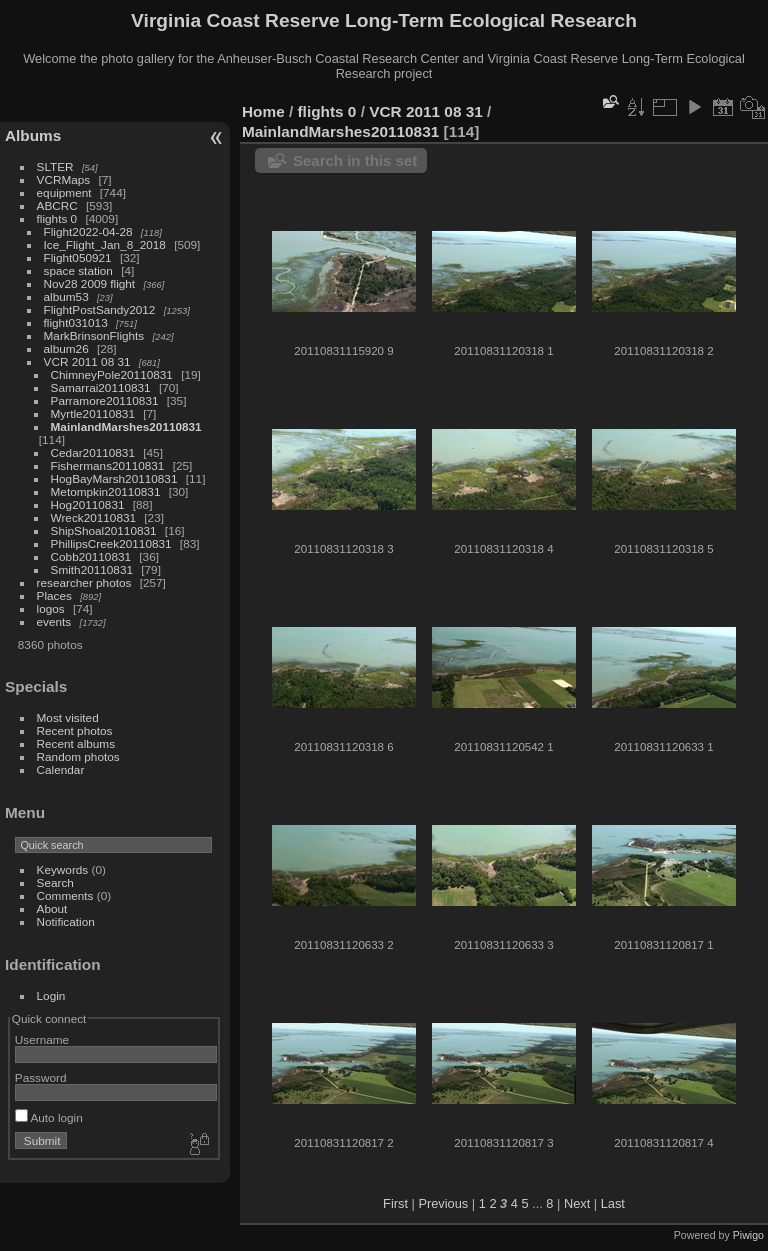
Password (41, 1077)
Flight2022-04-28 (88, 231)
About (52, 908)
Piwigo (748, 1235)
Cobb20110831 (91, 556)
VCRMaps (64, 179)
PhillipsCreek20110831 (111, 543)
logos (51, 608)
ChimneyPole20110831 (112, 374)
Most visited (68, 717)
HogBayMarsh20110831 (114, 478)
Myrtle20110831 (93, 413)
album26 (66, 348)
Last (613, 1203)
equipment (64, 192)
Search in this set (355, 160)
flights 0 (57, 218)
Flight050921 (78, 257)
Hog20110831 (88, 504)
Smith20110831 (92, 569)
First (395, 1203)
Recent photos (75, 730)
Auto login (49, 1117)
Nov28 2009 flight (90, 283)
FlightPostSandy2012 (100, 309)
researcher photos (84, 582)
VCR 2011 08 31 (87, 361)
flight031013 (76, 322)
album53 (66, 296)
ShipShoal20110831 (104, 530)
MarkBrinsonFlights (94, 335)
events (54, 621)
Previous (443, 1203)
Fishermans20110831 (108, 465)
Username (42, 1039)
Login (51, 995)
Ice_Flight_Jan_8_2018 (105, 244)
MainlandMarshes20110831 (126, 426)
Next (577, 1203)
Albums (33, 135)
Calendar (61, 769)
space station (78, 270)
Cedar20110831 (93, 452)
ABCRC (57, 205)
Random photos (78, 756)
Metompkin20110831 (106, 491)
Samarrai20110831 (101, 387)
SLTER (55, 166)
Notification (66, 921)
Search (55, 882)
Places (54, 595)
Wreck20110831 (93, 517)
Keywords (63, 869)
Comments (65, 895)
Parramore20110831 (105, 400)
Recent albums (76, 743)
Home (263, 111)
